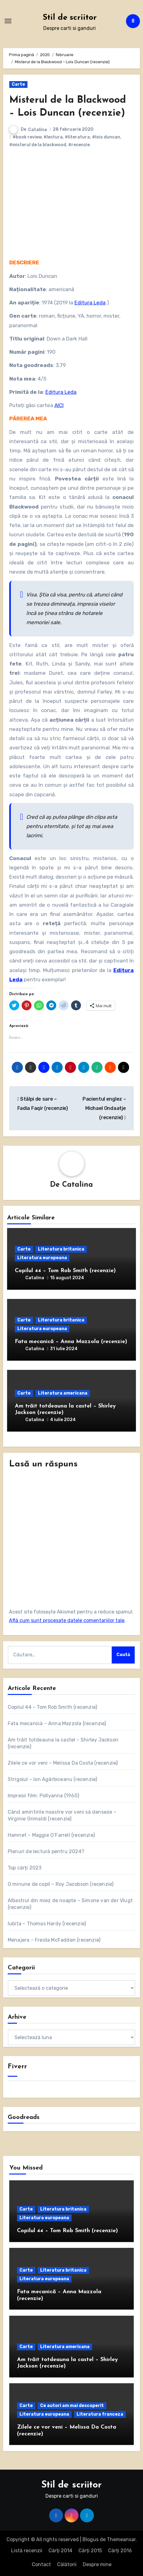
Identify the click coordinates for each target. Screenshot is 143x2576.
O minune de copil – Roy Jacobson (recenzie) (61, 1884)
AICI (59, 405)
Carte (18, 84)
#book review (27, 137)
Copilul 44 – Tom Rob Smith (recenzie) (65, 1271)
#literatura (77, 137)
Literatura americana (62, 1393)
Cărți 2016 (120, 2550)
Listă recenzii (26, 2550)
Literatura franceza (100, 2414)
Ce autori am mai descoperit (72, 2405)
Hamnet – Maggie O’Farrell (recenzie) (51, 1835)
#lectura (53, 137)
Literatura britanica (61, 1249)
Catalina (37, 129)
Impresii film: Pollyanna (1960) (43, 1796)
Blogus (90, 2539)
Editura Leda (90, 302)
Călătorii (67, 2564)
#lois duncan (106, 137)
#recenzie (79, 144)
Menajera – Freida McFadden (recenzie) (54, 1940)
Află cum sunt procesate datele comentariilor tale (66, 1620)
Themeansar (121, 2539)
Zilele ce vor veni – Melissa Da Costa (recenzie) (63, 1763)
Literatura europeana (42, 1257)
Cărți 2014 (60, 2550)
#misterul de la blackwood (37, 144)
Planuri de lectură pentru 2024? (46, 1851)
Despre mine (97, 2564)
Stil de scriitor (70, 18)
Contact (41, 2564)
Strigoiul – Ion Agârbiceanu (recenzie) (52, 1779)
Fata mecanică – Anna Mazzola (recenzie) (71, 1342)
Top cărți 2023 (25, 1868)
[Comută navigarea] (8, 21)
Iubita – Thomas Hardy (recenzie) (47, 1924)
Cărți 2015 (90, 2550)
